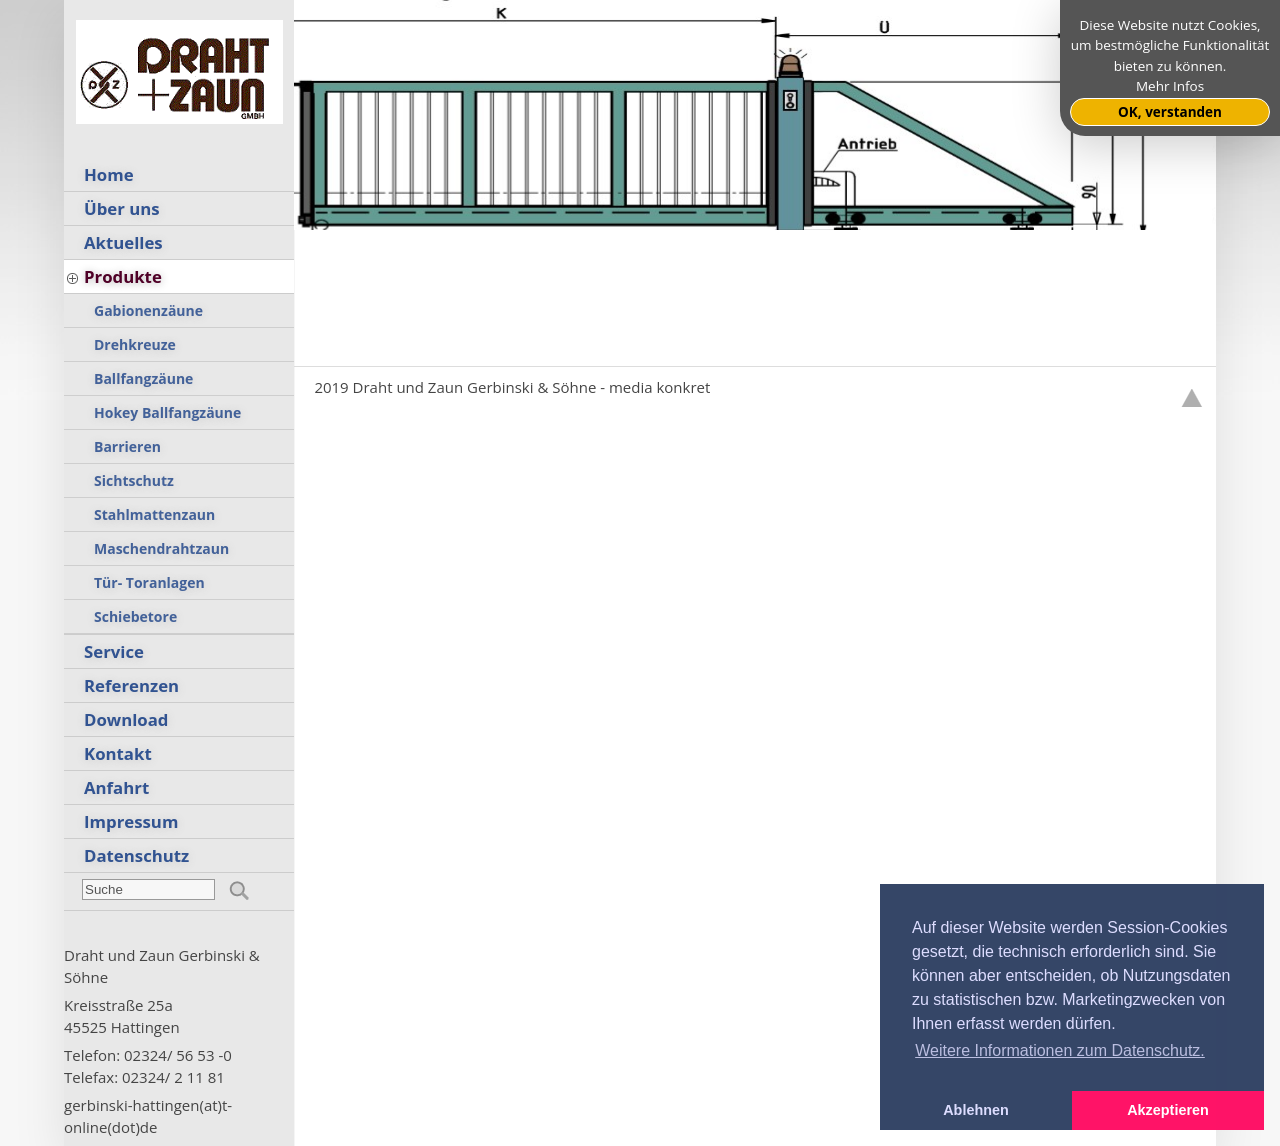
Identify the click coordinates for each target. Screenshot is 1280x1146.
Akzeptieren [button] (1168, 1110)
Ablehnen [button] (976, 1110)
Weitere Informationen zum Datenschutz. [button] (1060, 1050)
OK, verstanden (1170, 112)
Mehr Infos (1170, 86)
